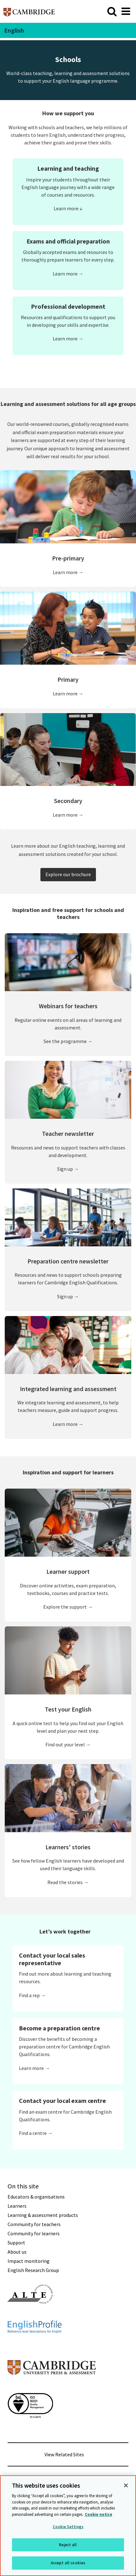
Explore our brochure (68, 874)
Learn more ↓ (68, 208)
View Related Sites (64, 2454)
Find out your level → (68, 1744)
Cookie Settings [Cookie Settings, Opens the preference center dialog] (68, 2526)
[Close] (126, 2485)
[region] (68, 2525)
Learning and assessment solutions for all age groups (68, 404)
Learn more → (68, 273)
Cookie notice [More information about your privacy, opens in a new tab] (98, 2514)
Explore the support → (68, 1607)
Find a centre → (36, 2133)
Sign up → (68, 1169)
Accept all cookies (68, 2563)
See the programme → (68, 1041)
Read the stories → (68, 1882)
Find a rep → (32, 1995)
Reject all (68, 2545)
